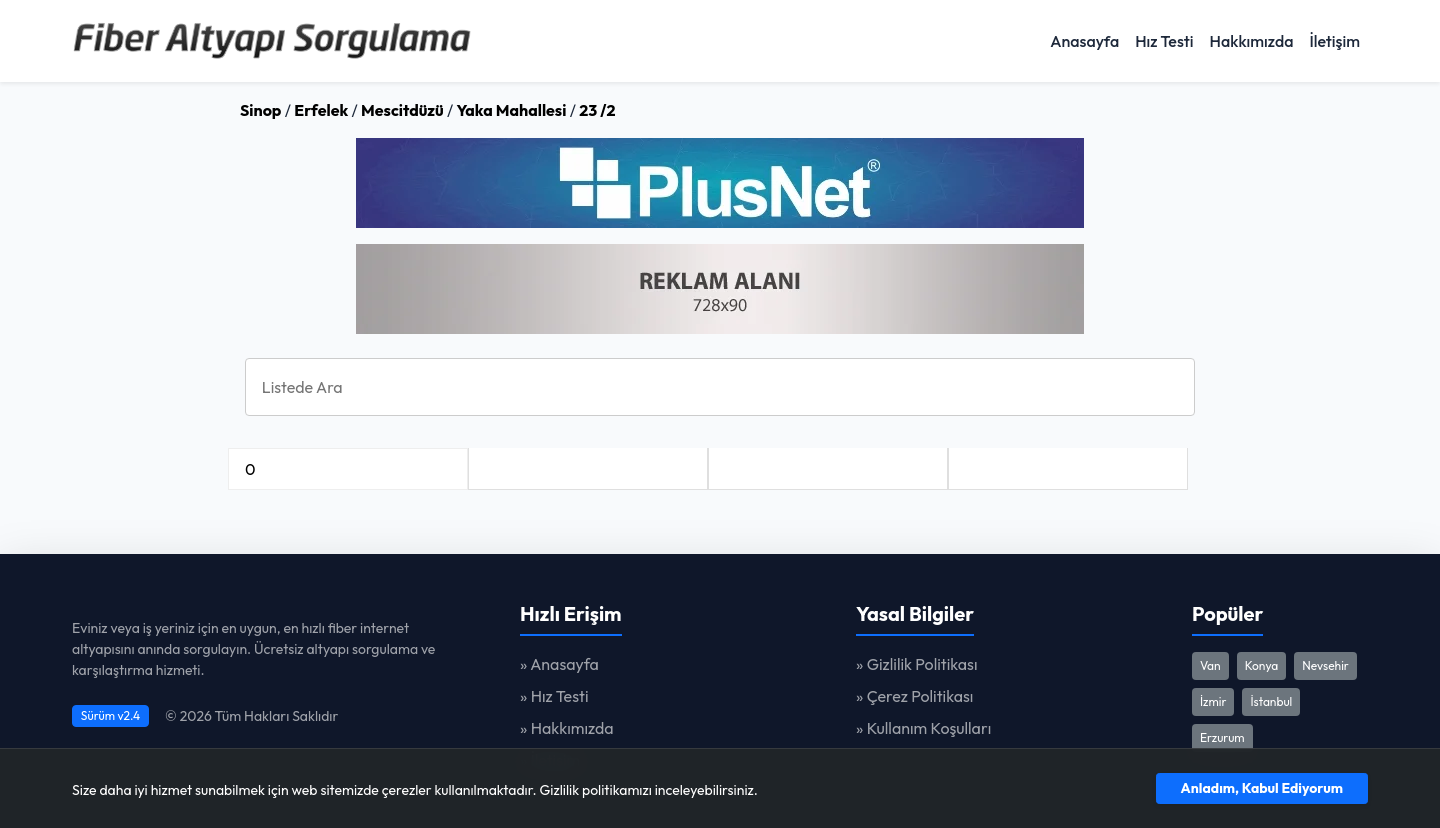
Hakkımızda (1252, 41)
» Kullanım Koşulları (923, 728)
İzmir (1213, 701)
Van (1210, 665)
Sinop (260, 110)
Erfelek (321, 110)
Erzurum (1222, 737)
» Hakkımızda (567, 728)
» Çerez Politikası (914, 696)
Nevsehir (1325, 665)
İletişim (1334, 41)
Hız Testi (1164, 41)
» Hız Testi (554, 696)
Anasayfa (1084, 41)
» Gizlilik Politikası (917, 664)
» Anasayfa (559, 664)
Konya (1262, 665)
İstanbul (1271, 701)
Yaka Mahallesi (512, 110)
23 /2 (597, 110)
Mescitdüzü (402, 110)
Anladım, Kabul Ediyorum (1262, 788)
